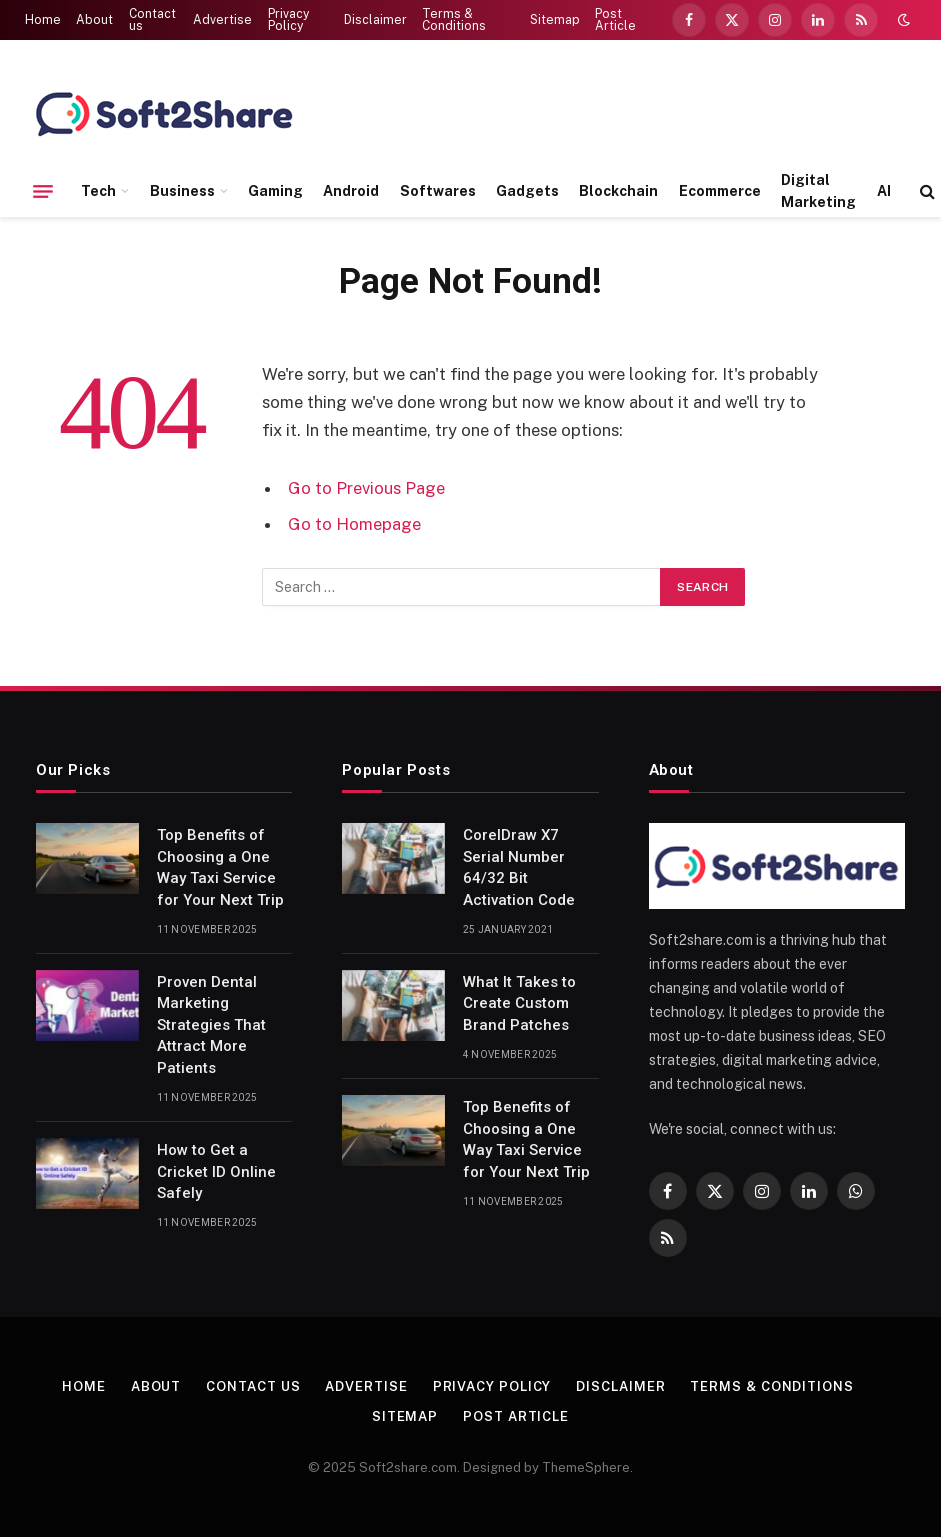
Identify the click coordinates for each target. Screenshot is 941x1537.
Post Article (615, 20)
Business (182, 191)
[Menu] (43, 191)
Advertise (222, 20)
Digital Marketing (818, 191)
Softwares (438, 191)
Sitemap (555, 20)
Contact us (152, 20)
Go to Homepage (354, 524)
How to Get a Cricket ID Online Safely (216, 1171)
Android (351, 191)
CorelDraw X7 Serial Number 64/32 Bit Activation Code (519, 867)
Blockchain (618, 191)
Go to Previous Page (366, 488)
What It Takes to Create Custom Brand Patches (519, 1003)
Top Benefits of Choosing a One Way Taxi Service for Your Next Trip (220, 867)
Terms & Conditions (454, 20)
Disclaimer (375, 20)
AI (884, 191)
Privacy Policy (288, 20)
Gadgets (527, 191)
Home (43, 20)
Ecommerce (720, 191)
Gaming (275, 191)
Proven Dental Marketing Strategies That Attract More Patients (211, 1025)
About (94, 20)
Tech (98, 191)
